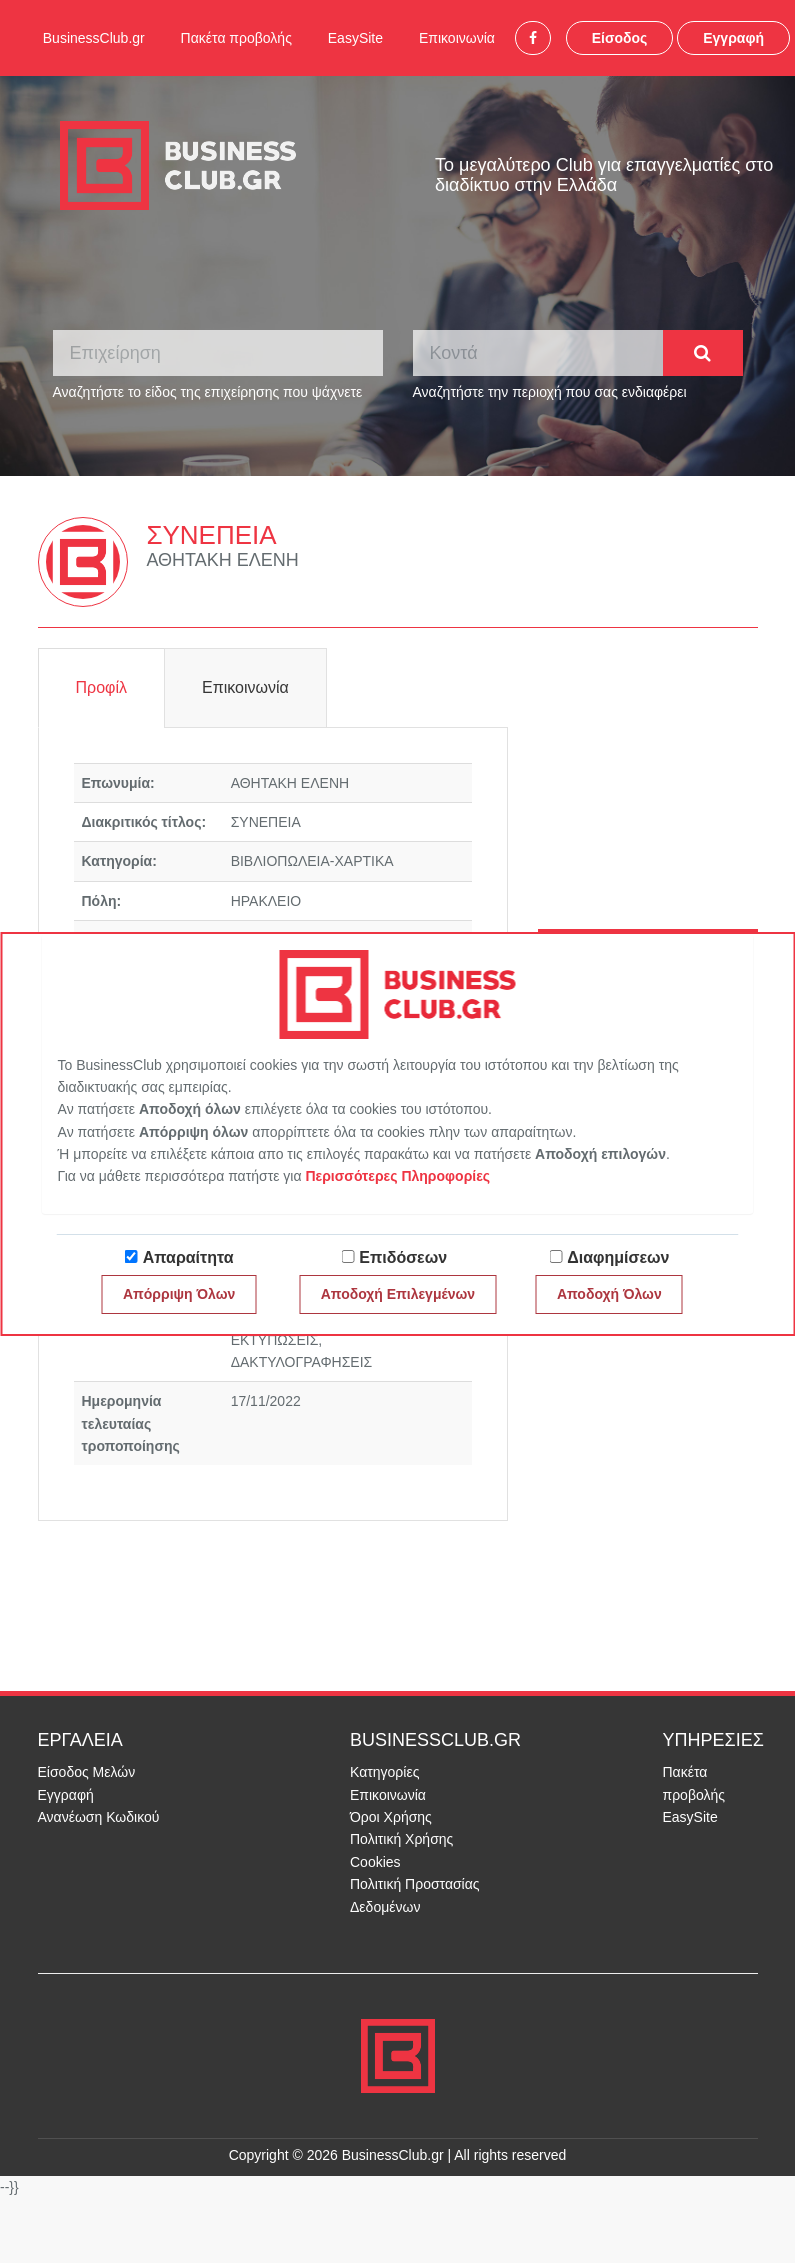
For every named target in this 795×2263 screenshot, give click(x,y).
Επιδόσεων (403, 1257)
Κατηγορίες (384, 1772)
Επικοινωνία (457, 38)
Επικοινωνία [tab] (245, 687)
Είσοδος (620, 38)
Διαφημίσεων (618, 1257)
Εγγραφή (733, 38)
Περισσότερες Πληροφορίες (397, 1176)
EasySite (355, 38)
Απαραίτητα (188, 1257)
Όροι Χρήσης (391, 1817)
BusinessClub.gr (94, 38)
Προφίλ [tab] (101, 687)
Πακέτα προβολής (236, 38)
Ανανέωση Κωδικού (99, 1817)
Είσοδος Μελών (87, 1772)
